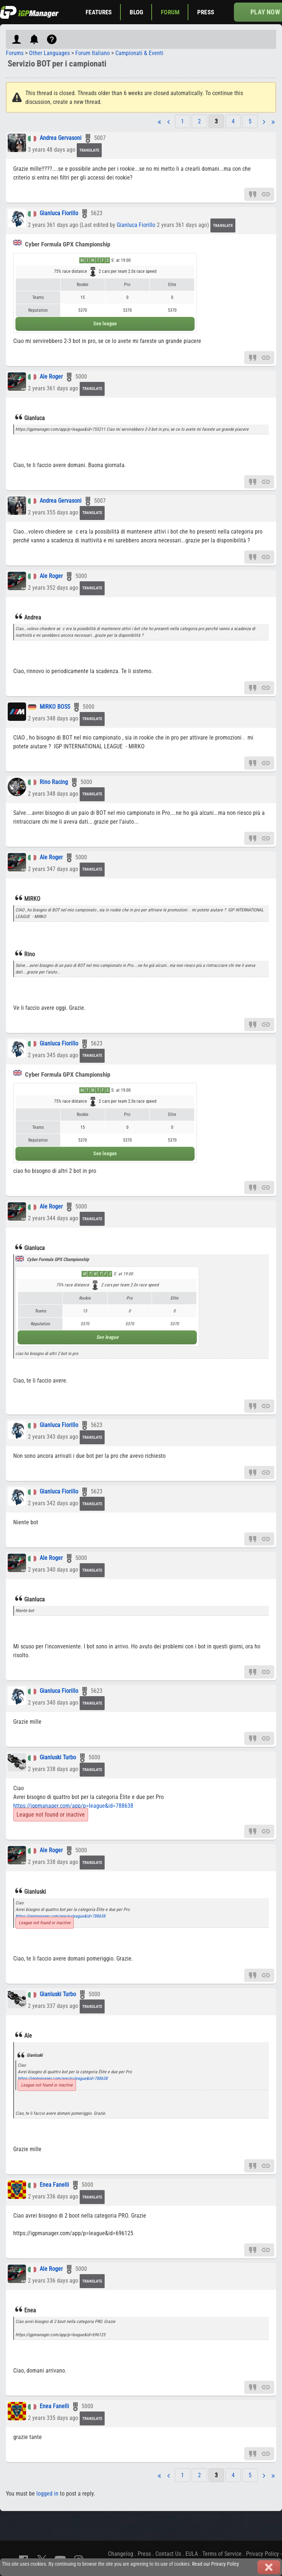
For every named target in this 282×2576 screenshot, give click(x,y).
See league (105, 323)
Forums (15, 53)
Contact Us (168, 2553)
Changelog (120, 2553)
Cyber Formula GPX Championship (61, 244)
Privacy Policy (262, 2553)
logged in (47, 2493)
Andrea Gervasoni (61, 138)
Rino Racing (54, 781)
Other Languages (49, 53)
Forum (170, 12)
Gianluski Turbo (58, 1757)
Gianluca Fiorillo (59, 213)
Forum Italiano (92, 53)
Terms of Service (222, 2553)
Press (205, 12)
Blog (137, 12)
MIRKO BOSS (55, 706)
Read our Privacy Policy (215, 2564)
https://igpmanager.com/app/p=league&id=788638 (73, 1805)
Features (99, 12)
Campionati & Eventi (139, 53)
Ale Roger (51, 376)
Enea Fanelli (54, 2184)
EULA (191, 2553)
